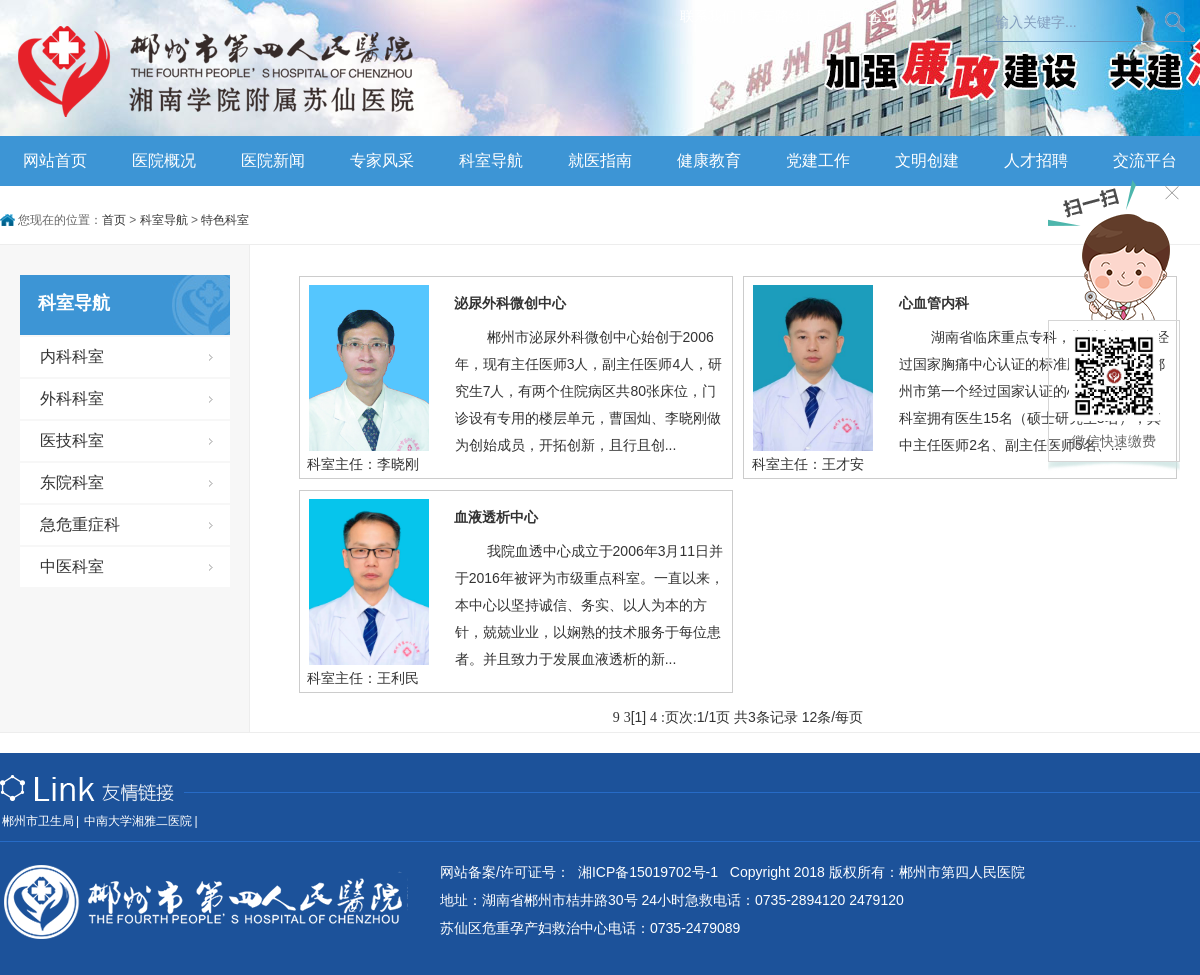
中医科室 (72, 566)
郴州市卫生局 (38, 821)
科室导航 (491, 160)
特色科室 (225, 220)
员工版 (835, 16)
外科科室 (72, 398)
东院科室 (72, 482)
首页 (114, 220)
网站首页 (55, 160)
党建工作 (818, 160)
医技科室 (72, 440)
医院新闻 (273, 160)
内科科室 (72, 356)
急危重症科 (80, 524)
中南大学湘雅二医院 (138, 821)
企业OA (892, 16)
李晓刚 (398, 464)
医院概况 (164, 160)
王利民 (398, 678)
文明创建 (927, 160)
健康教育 (709, 160)
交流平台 (1145, 160)
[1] (639, 717)
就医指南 (600, 160)
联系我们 (708, 16)
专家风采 (382, 160)
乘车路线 (775, 16)
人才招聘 (1036, 160)
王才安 (843, 464)
